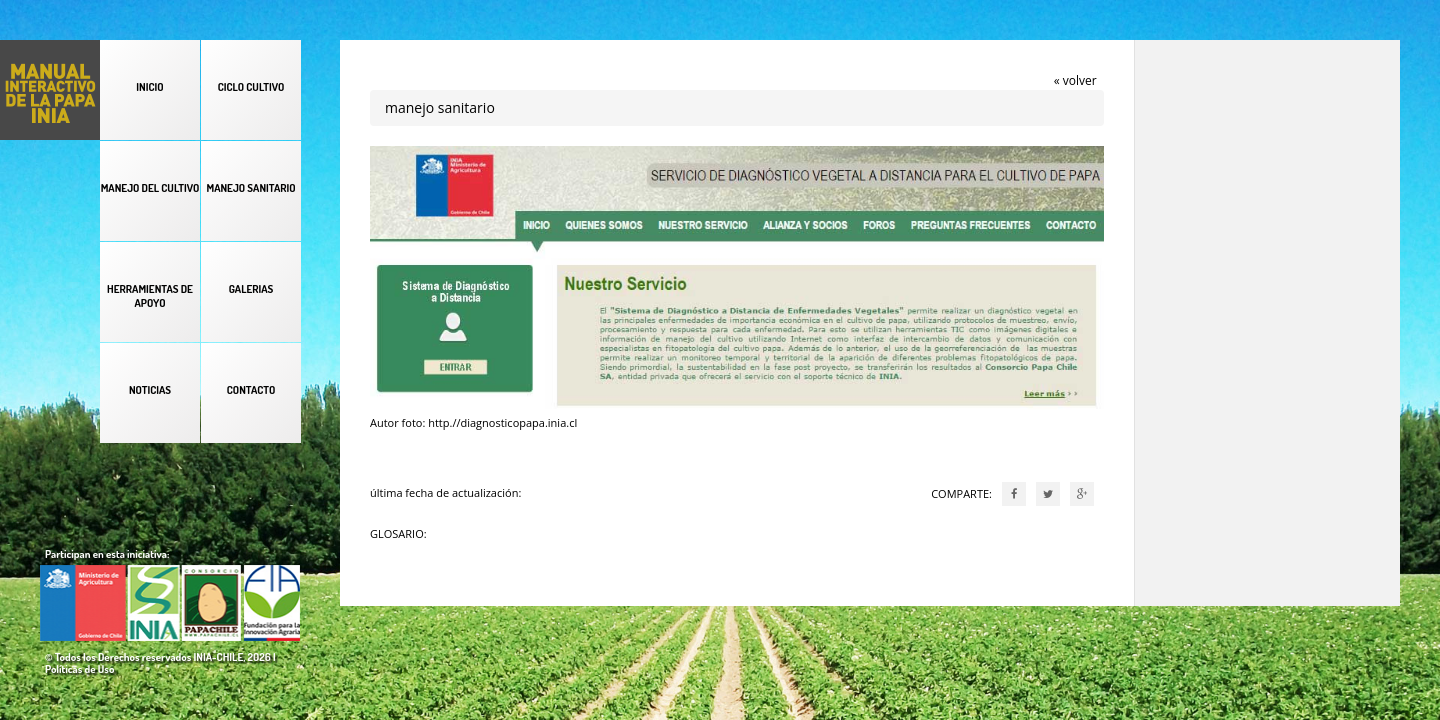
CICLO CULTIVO (251, 87)
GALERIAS (251, 289)
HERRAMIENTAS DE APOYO (150, 296)
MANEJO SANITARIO (250, 188)
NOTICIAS (150, 390)
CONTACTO (251, 390)
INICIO (149, 87)
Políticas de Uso (79, 669)
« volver (1075, 80)
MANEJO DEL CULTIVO (150, 188)
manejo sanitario (440, 107)
